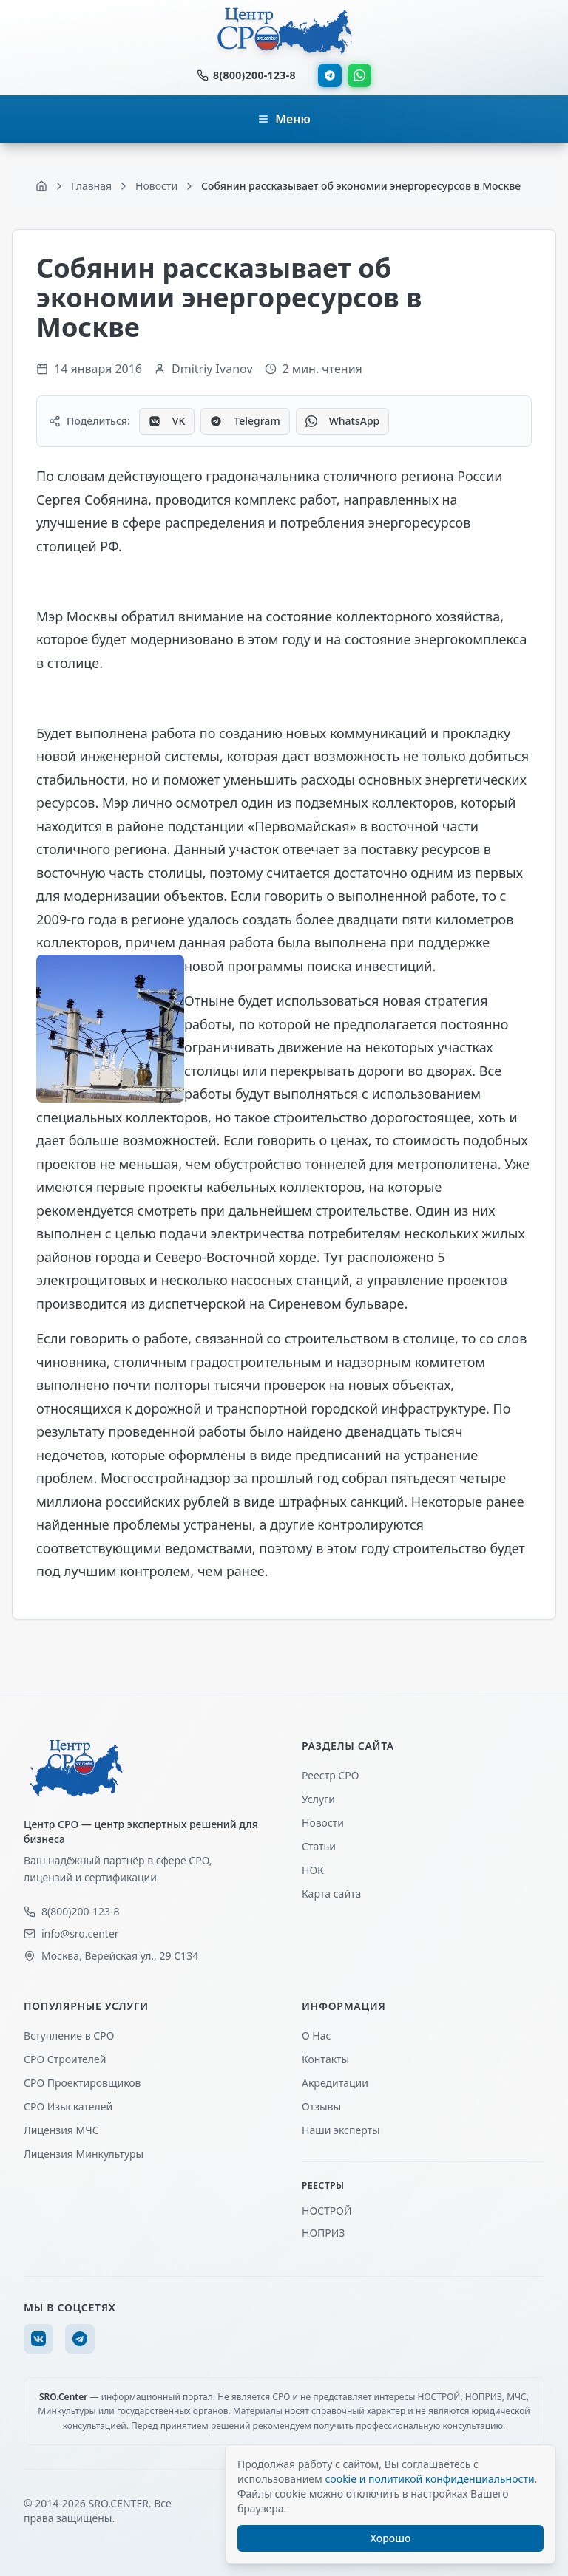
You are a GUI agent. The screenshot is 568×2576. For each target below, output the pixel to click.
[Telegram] (80, 2339)
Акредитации (335, 2083)
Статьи (319, 1846)
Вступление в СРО (69, 2035)
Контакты (325, 2059)
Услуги (318, 1799)
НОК (313, 1870)
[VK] (38, 2339)
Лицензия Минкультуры (83, 2154)
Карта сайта (331, 1894)
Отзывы (321, 2106)
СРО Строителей (65, 2059)
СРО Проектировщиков (82, 2083)
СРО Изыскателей (68, 2106)
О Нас (316, 2035)
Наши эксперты (341, 2130)
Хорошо (391, 2538)
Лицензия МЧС (61, 2130)
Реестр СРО (330, 1775)
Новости (323, 1823)
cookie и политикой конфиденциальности (429, 2479)
